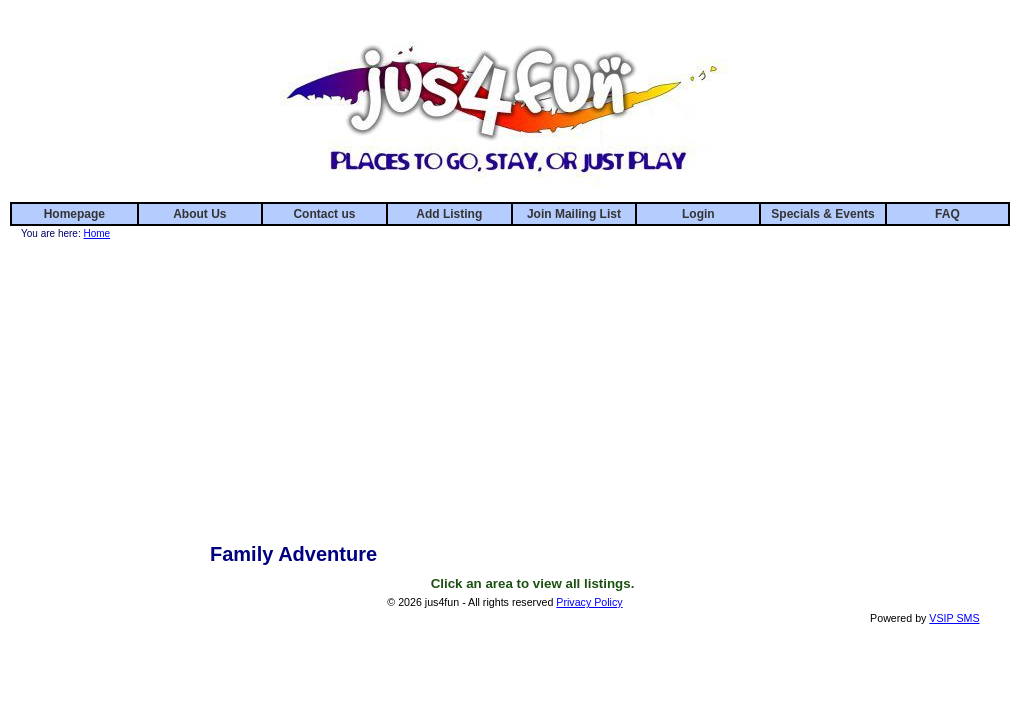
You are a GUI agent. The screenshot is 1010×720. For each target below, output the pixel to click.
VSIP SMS (954, 618)
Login (698, 214)
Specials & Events (822, 214)
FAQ (947, 214)
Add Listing (449, 214)
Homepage (74, 214)
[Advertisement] (532, 383)
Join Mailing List (574, 214)
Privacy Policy (589, 602)
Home (96, 233)
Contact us (324, 214)
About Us (199, 214)
